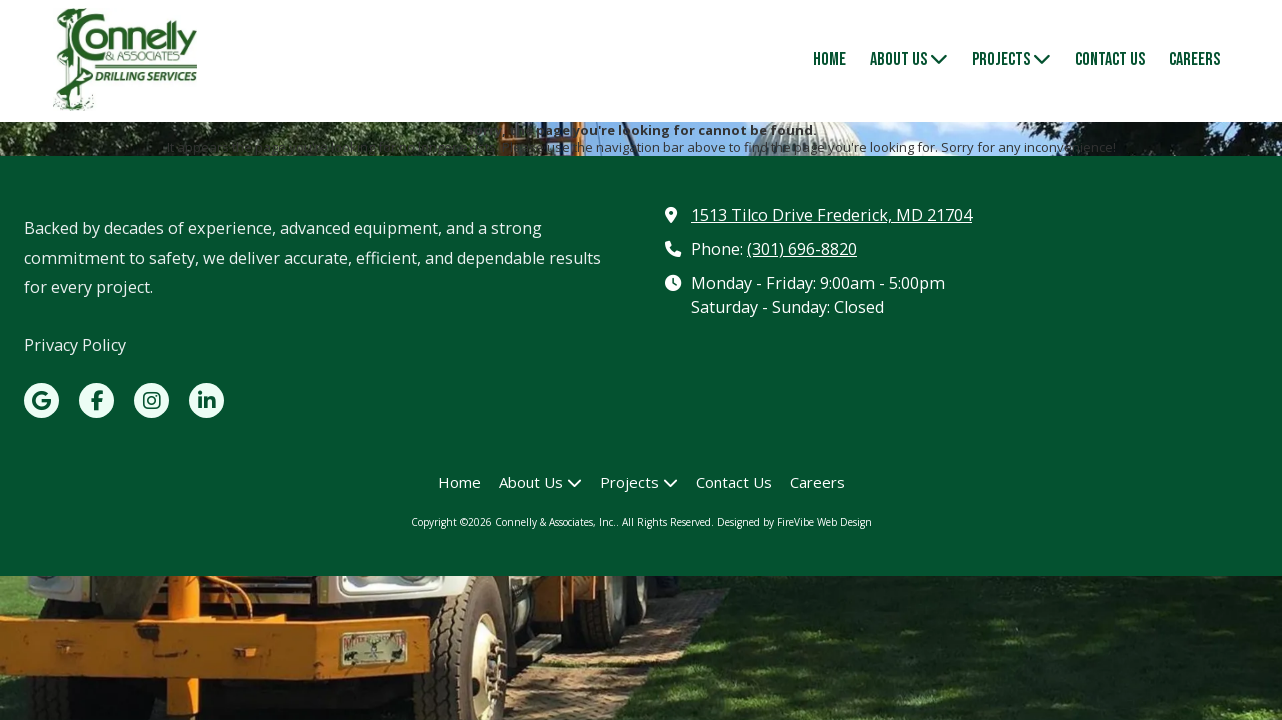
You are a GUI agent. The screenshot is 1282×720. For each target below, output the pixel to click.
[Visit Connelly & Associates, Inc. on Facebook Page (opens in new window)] (96, 400)
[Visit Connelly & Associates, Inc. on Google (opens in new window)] (41, 400)
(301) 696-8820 (802, 249)
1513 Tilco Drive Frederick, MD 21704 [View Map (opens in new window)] (831, 215)
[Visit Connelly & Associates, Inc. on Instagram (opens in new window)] (151, 400)
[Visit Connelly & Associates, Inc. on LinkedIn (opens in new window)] (206, 400)
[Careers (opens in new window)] (1194, 61)
